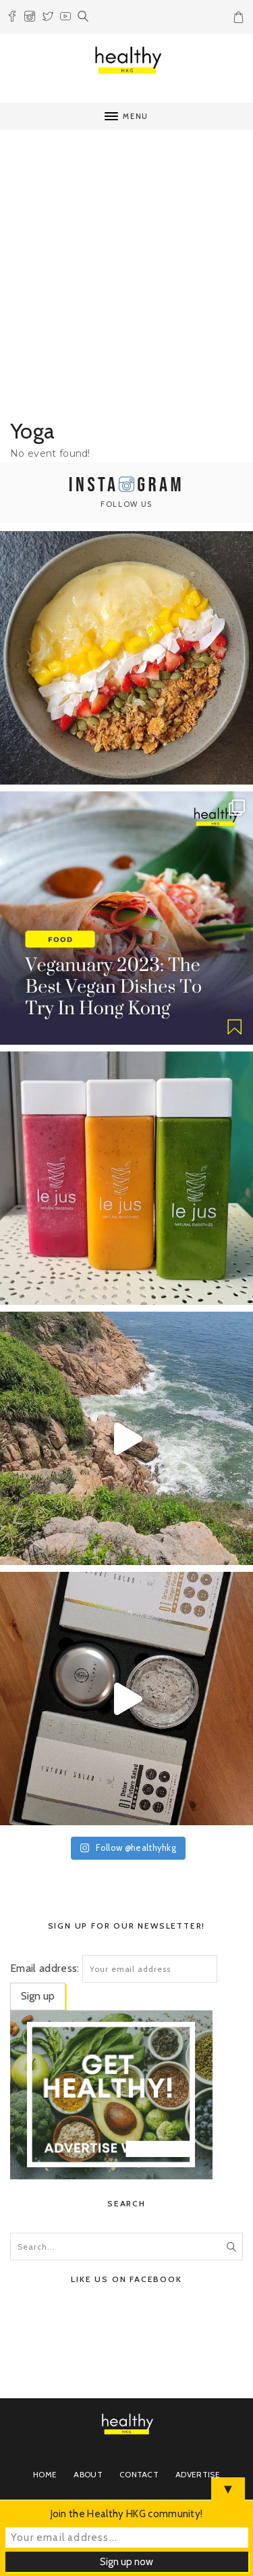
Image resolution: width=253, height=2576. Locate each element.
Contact (139, 2474)
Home (45, 2474)
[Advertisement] (126, 276)
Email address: (44, 1968)
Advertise (197, 2474)
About (88, 2474)
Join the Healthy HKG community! (127, 2514)
